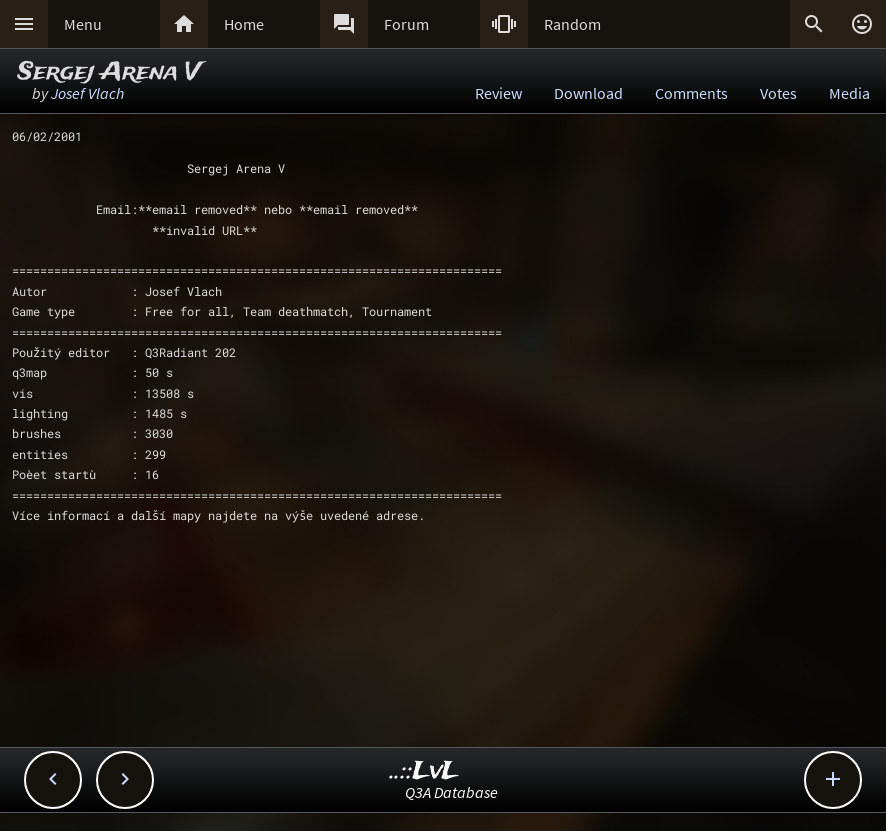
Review (498, 93)
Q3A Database (451, 792)
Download (588, 93)
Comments (691, 93)
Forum (406, 24)
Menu (83, 24)
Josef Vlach (87, 93)
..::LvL (424, 771)
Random (572, 24)
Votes (778, 93)
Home (244, 24)
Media (849, 93)
